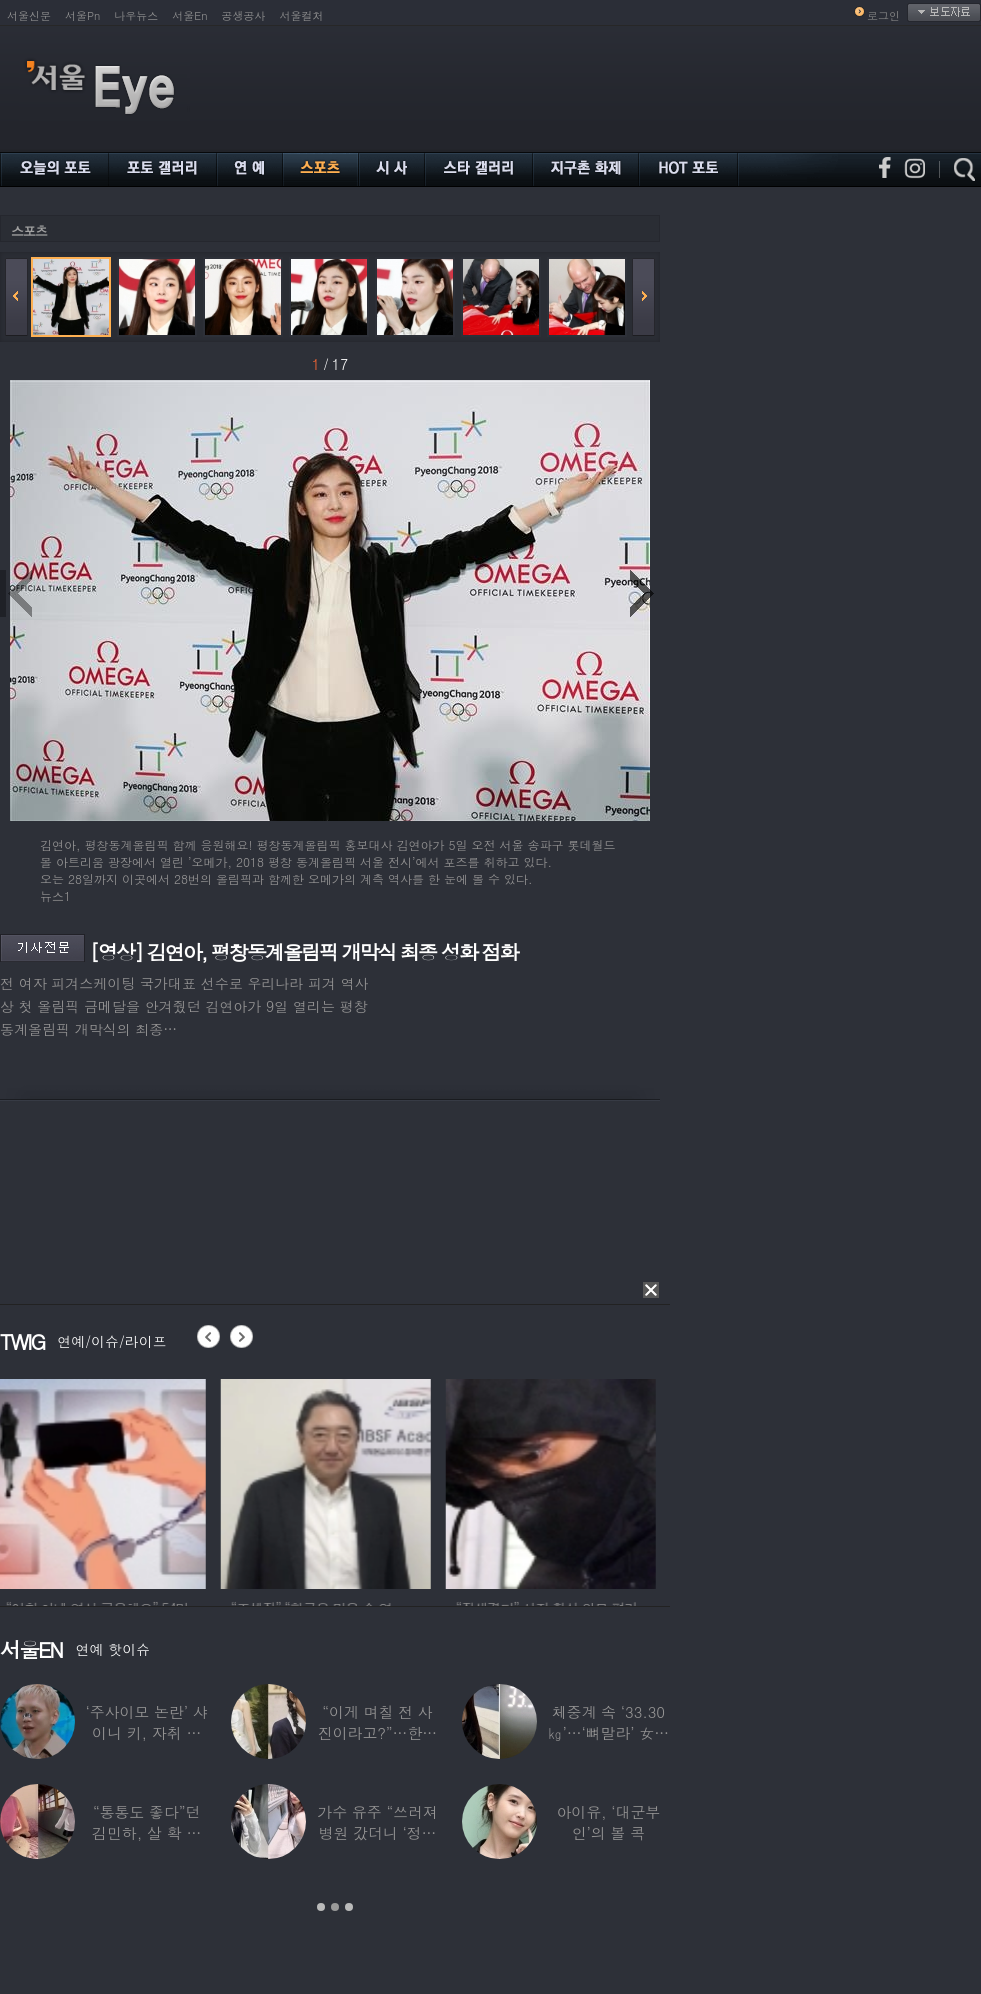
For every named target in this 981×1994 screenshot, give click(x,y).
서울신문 (29, 15)
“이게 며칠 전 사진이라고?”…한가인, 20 (377, 1732)
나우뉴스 (136, 15)
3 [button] (349, 1907)
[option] (105, 1481)
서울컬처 (302, 15)
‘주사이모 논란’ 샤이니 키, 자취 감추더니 (147, 1732)
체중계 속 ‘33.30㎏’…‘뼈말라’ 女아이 (609, 1732)
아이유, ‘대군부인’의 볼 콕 (608, 1822)
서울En (189, 15)
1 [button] (321, 1907)
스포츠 (29, 230)
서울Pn (82, 15)
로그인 (883, 15)
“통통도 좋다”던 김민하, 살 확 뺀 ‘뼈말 (146, 1832)
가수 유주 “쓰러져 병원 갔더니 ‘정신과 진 (377, 1832)
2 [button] (335, 1907)
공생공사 (244, 15)
